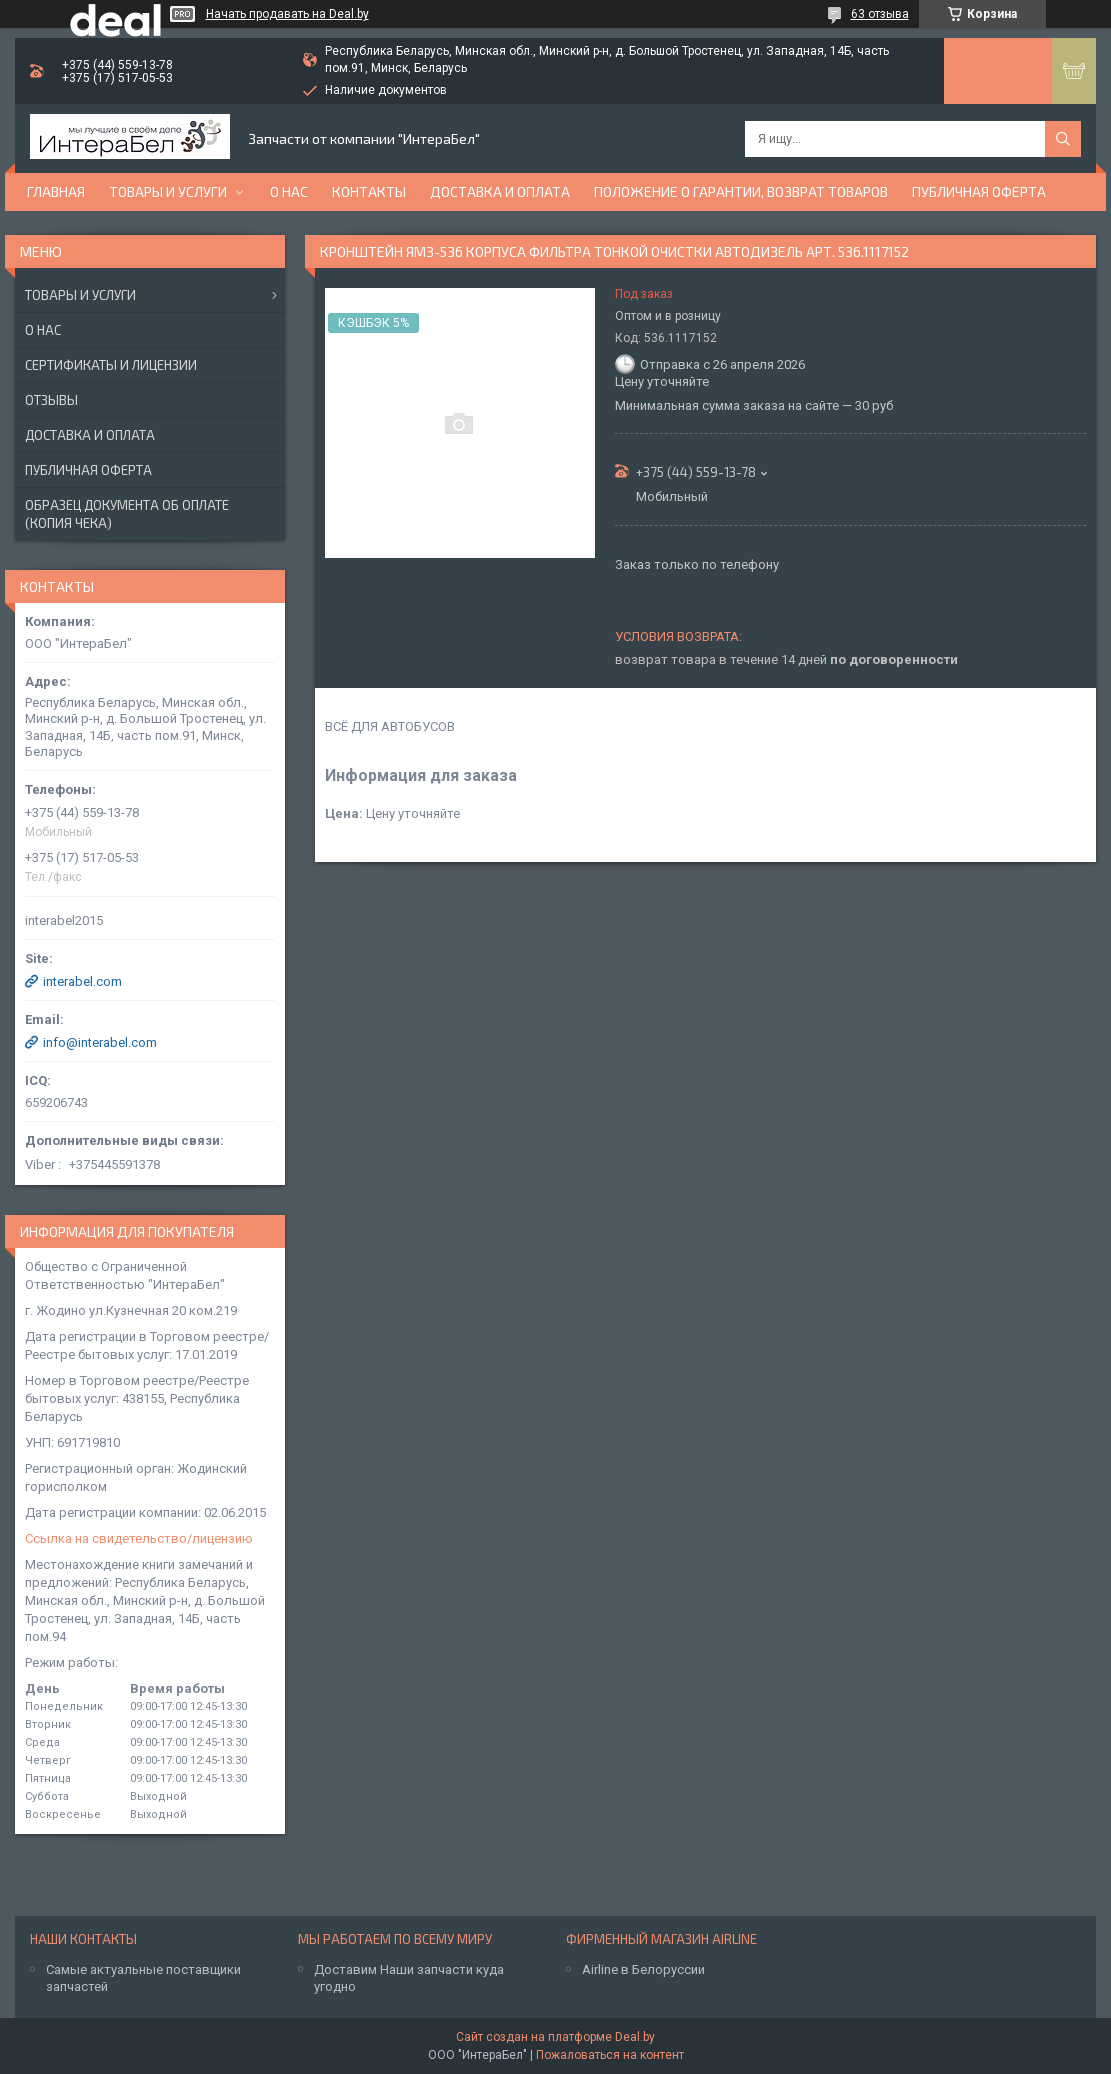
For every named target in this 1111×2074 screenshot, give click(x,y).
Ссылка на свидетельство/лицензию (139, 1538)
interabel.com (82, 981)
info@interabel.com (100, 1042)
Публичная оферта (979, 191)
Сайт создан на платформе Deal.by (555, 2037)
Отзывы (51, 400)
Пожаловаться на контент (610, 2055)
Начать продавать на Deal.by (287, 14)
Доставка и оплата (500, 191)
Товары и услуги (168, 191)
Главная (56, 191)
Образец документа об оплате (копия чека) (127, 514)
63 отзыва (880, 14)
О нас (289, 191)
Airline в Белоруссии (643, 1969)
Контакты (369, 191)
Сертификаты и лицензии (111, 365)
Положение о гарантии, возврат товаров (741, 191)
